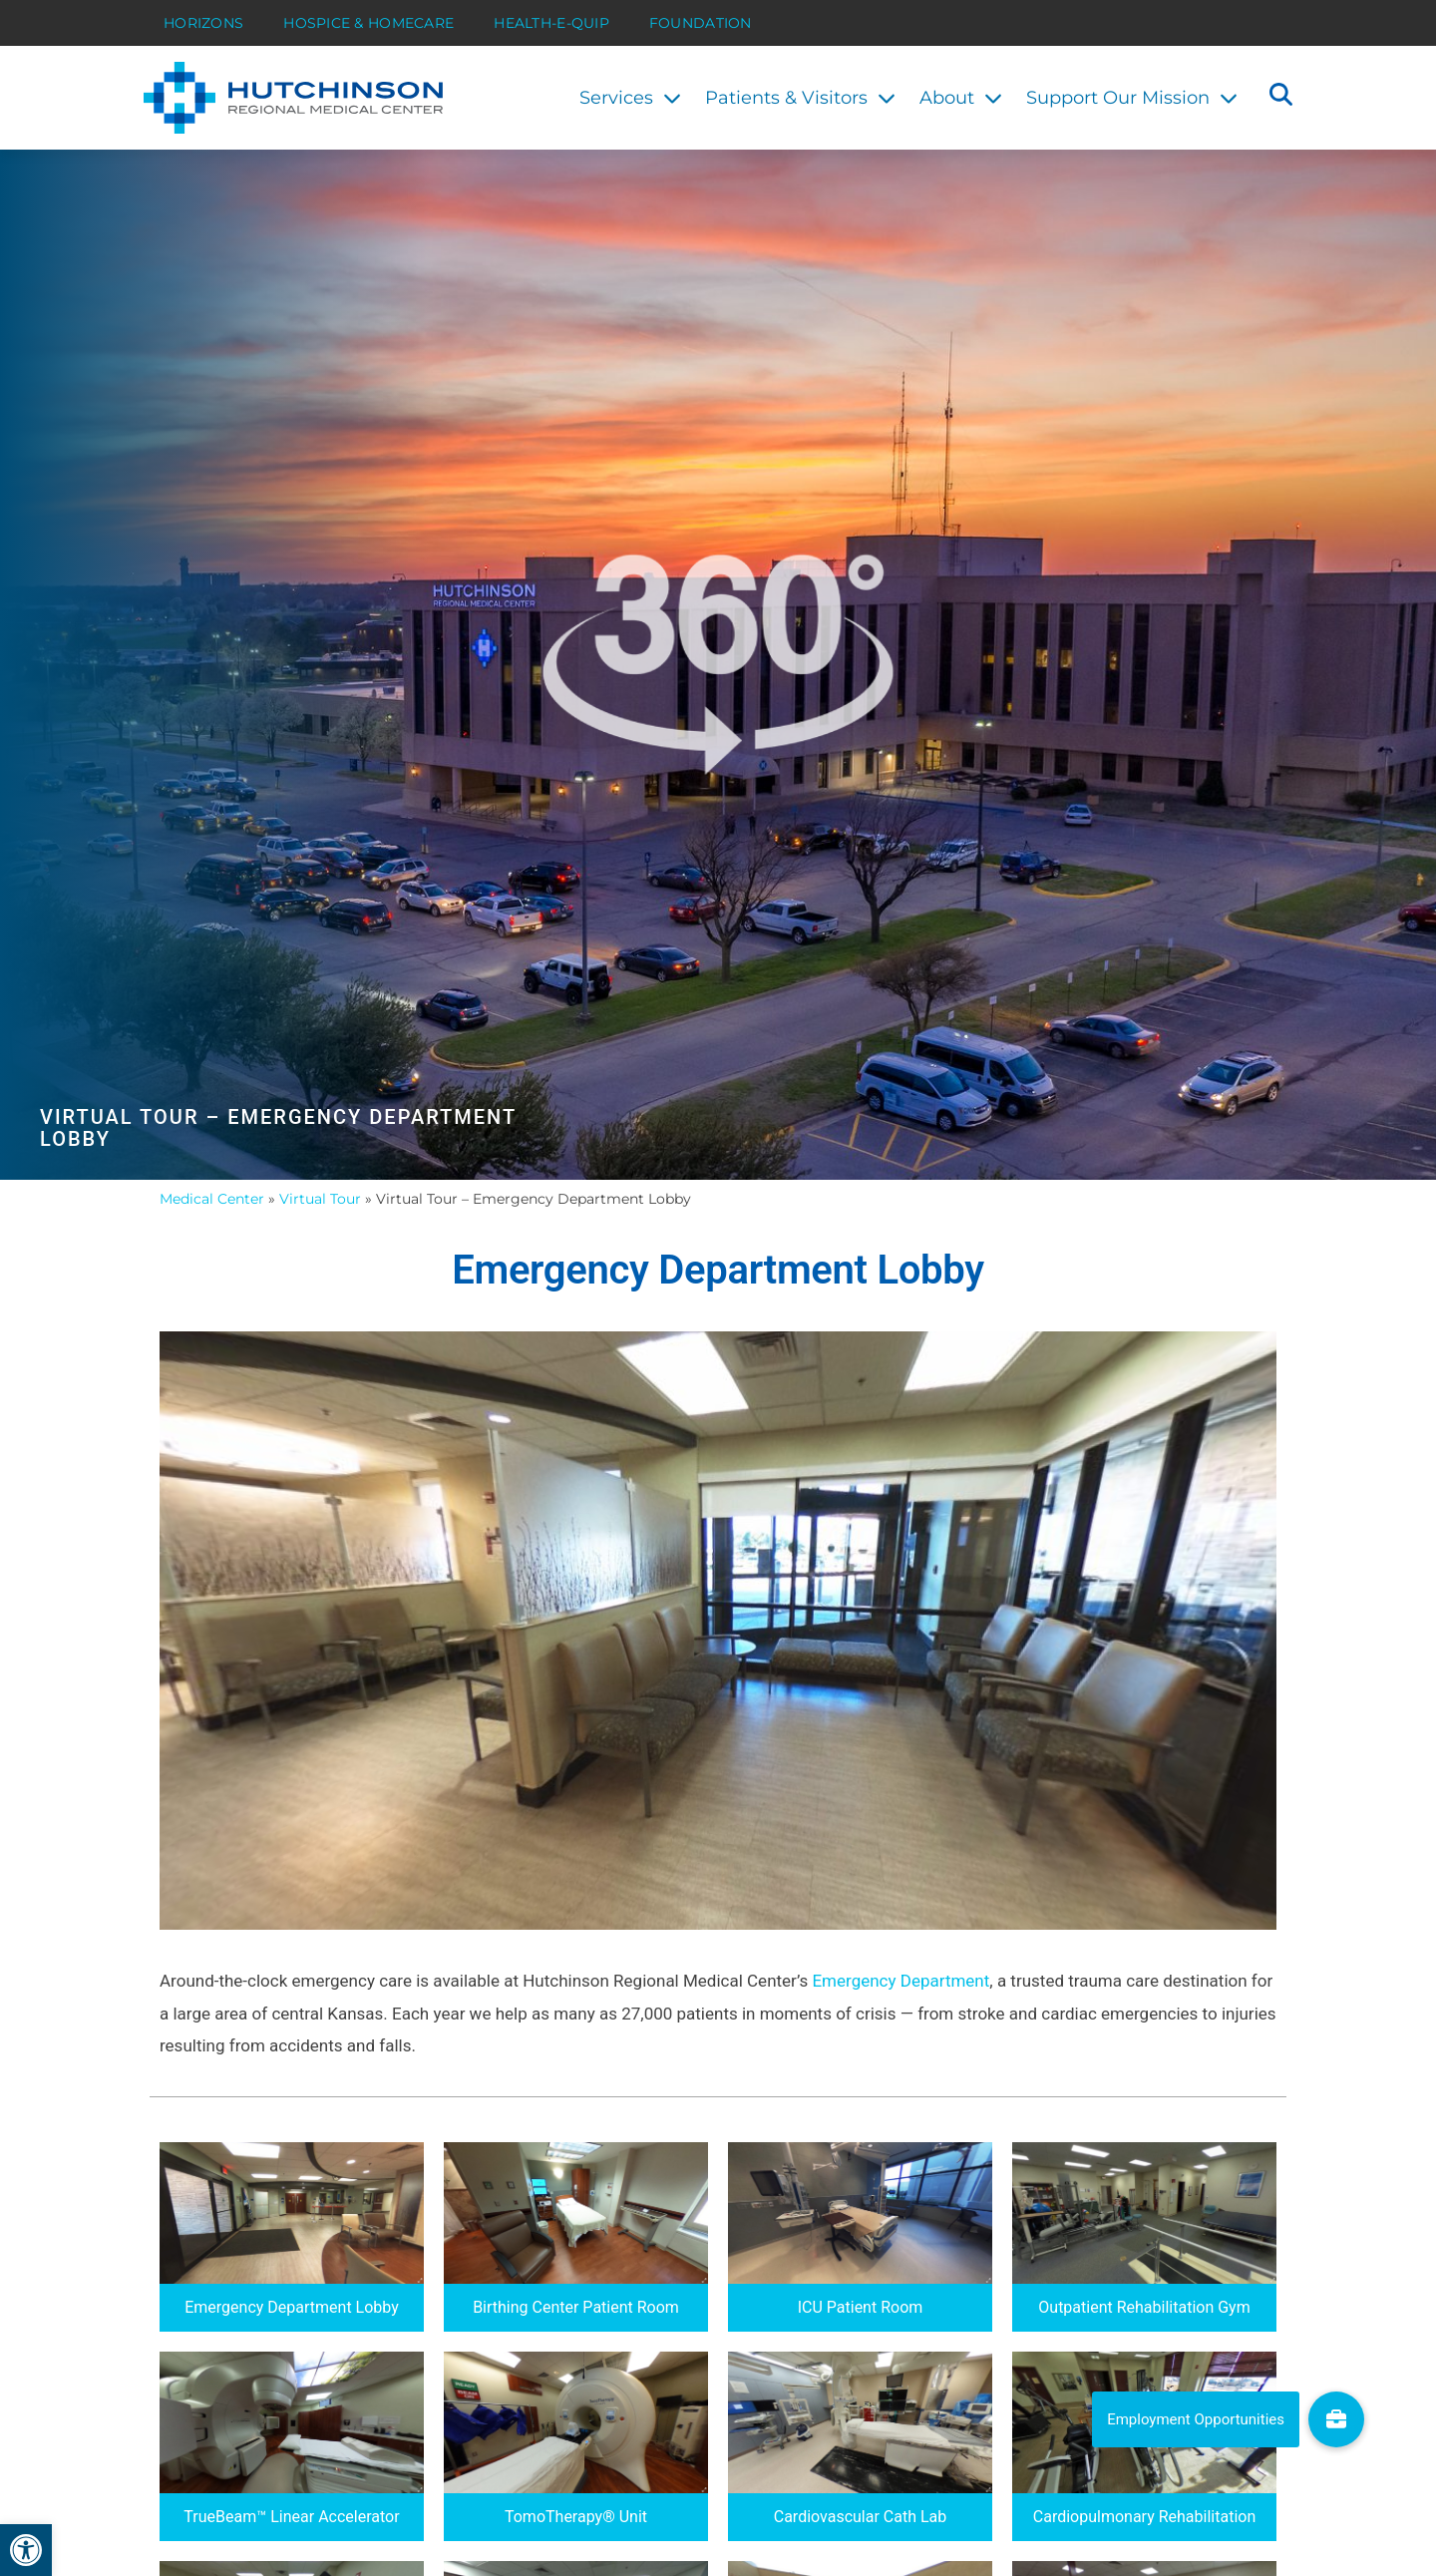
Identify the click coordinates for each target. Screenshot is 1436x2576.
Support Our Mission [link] (1132, 98)
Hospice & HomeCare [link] (368, 23)
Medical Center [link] (212, 1199)
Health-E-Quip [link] (551, 23)
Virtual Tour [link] (320, 1199)
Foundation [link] (700, 23)
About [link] (960, 98)
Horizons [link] (203, 23)
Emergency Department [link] (900, 1981)
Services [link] (630, 98)
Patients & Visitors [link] (800, 98)
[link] (26, 2550)
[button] (1280, 97)
